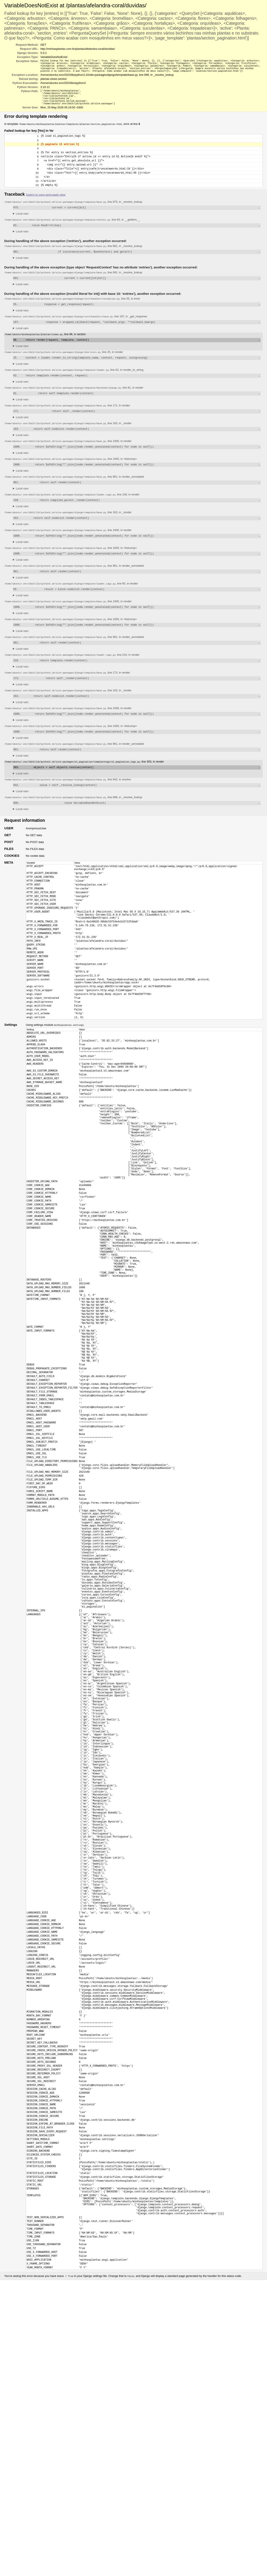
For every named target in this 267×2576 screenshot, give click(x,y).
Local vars (22, 227)
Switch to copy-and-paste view (45, 207)
